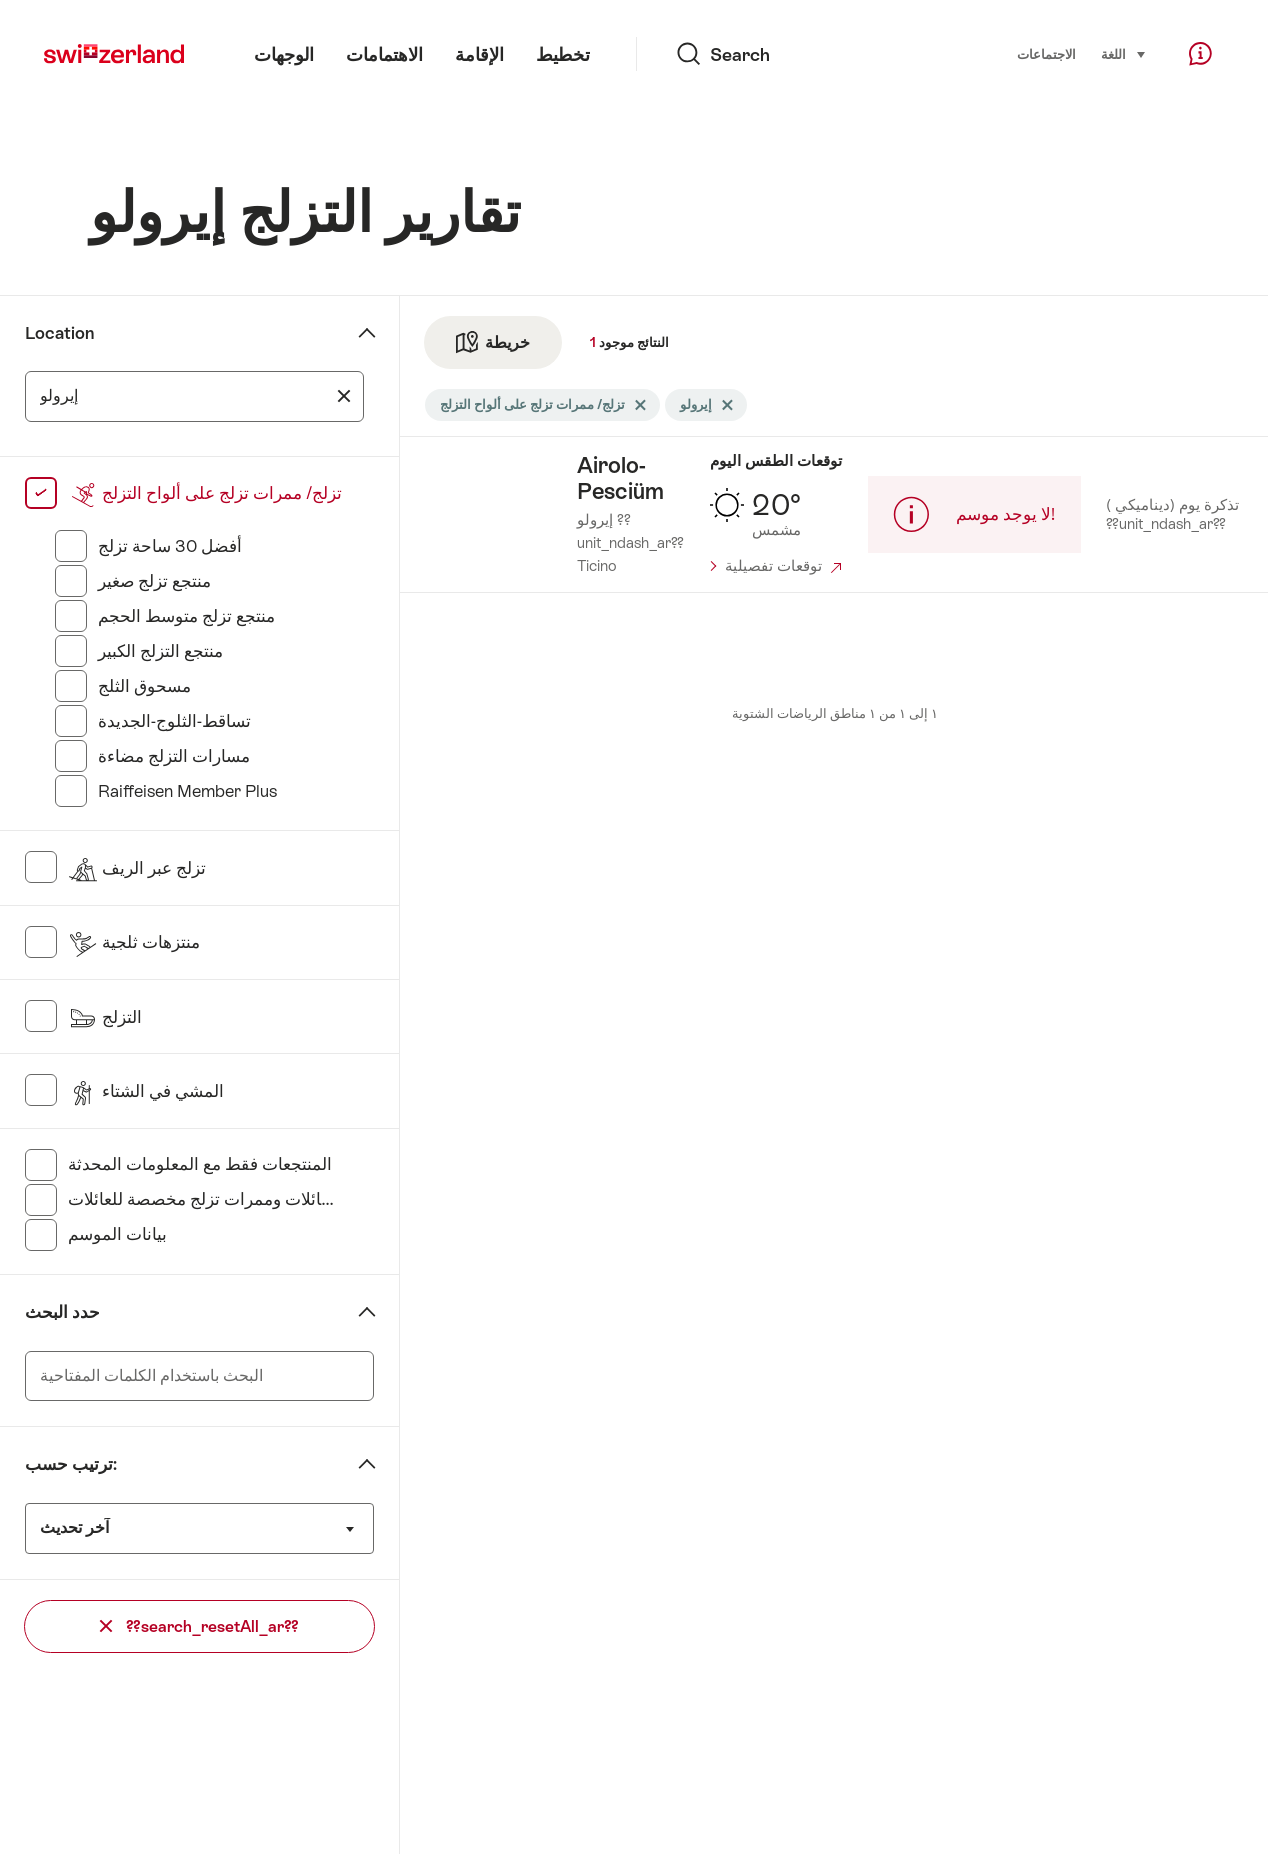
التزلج (105, 1017)
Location (59, 333)
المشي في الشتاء (146, 1091)
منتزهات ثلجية (134, 942)
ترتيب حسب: (71, 1464)
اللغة (1124, 53)
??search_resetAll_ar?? (199, 1626)
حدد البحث (62, 1312)
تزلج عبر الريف (137, 868)
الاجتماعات (1046, 54)
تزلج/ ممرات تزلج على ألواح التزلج (205, 493)
